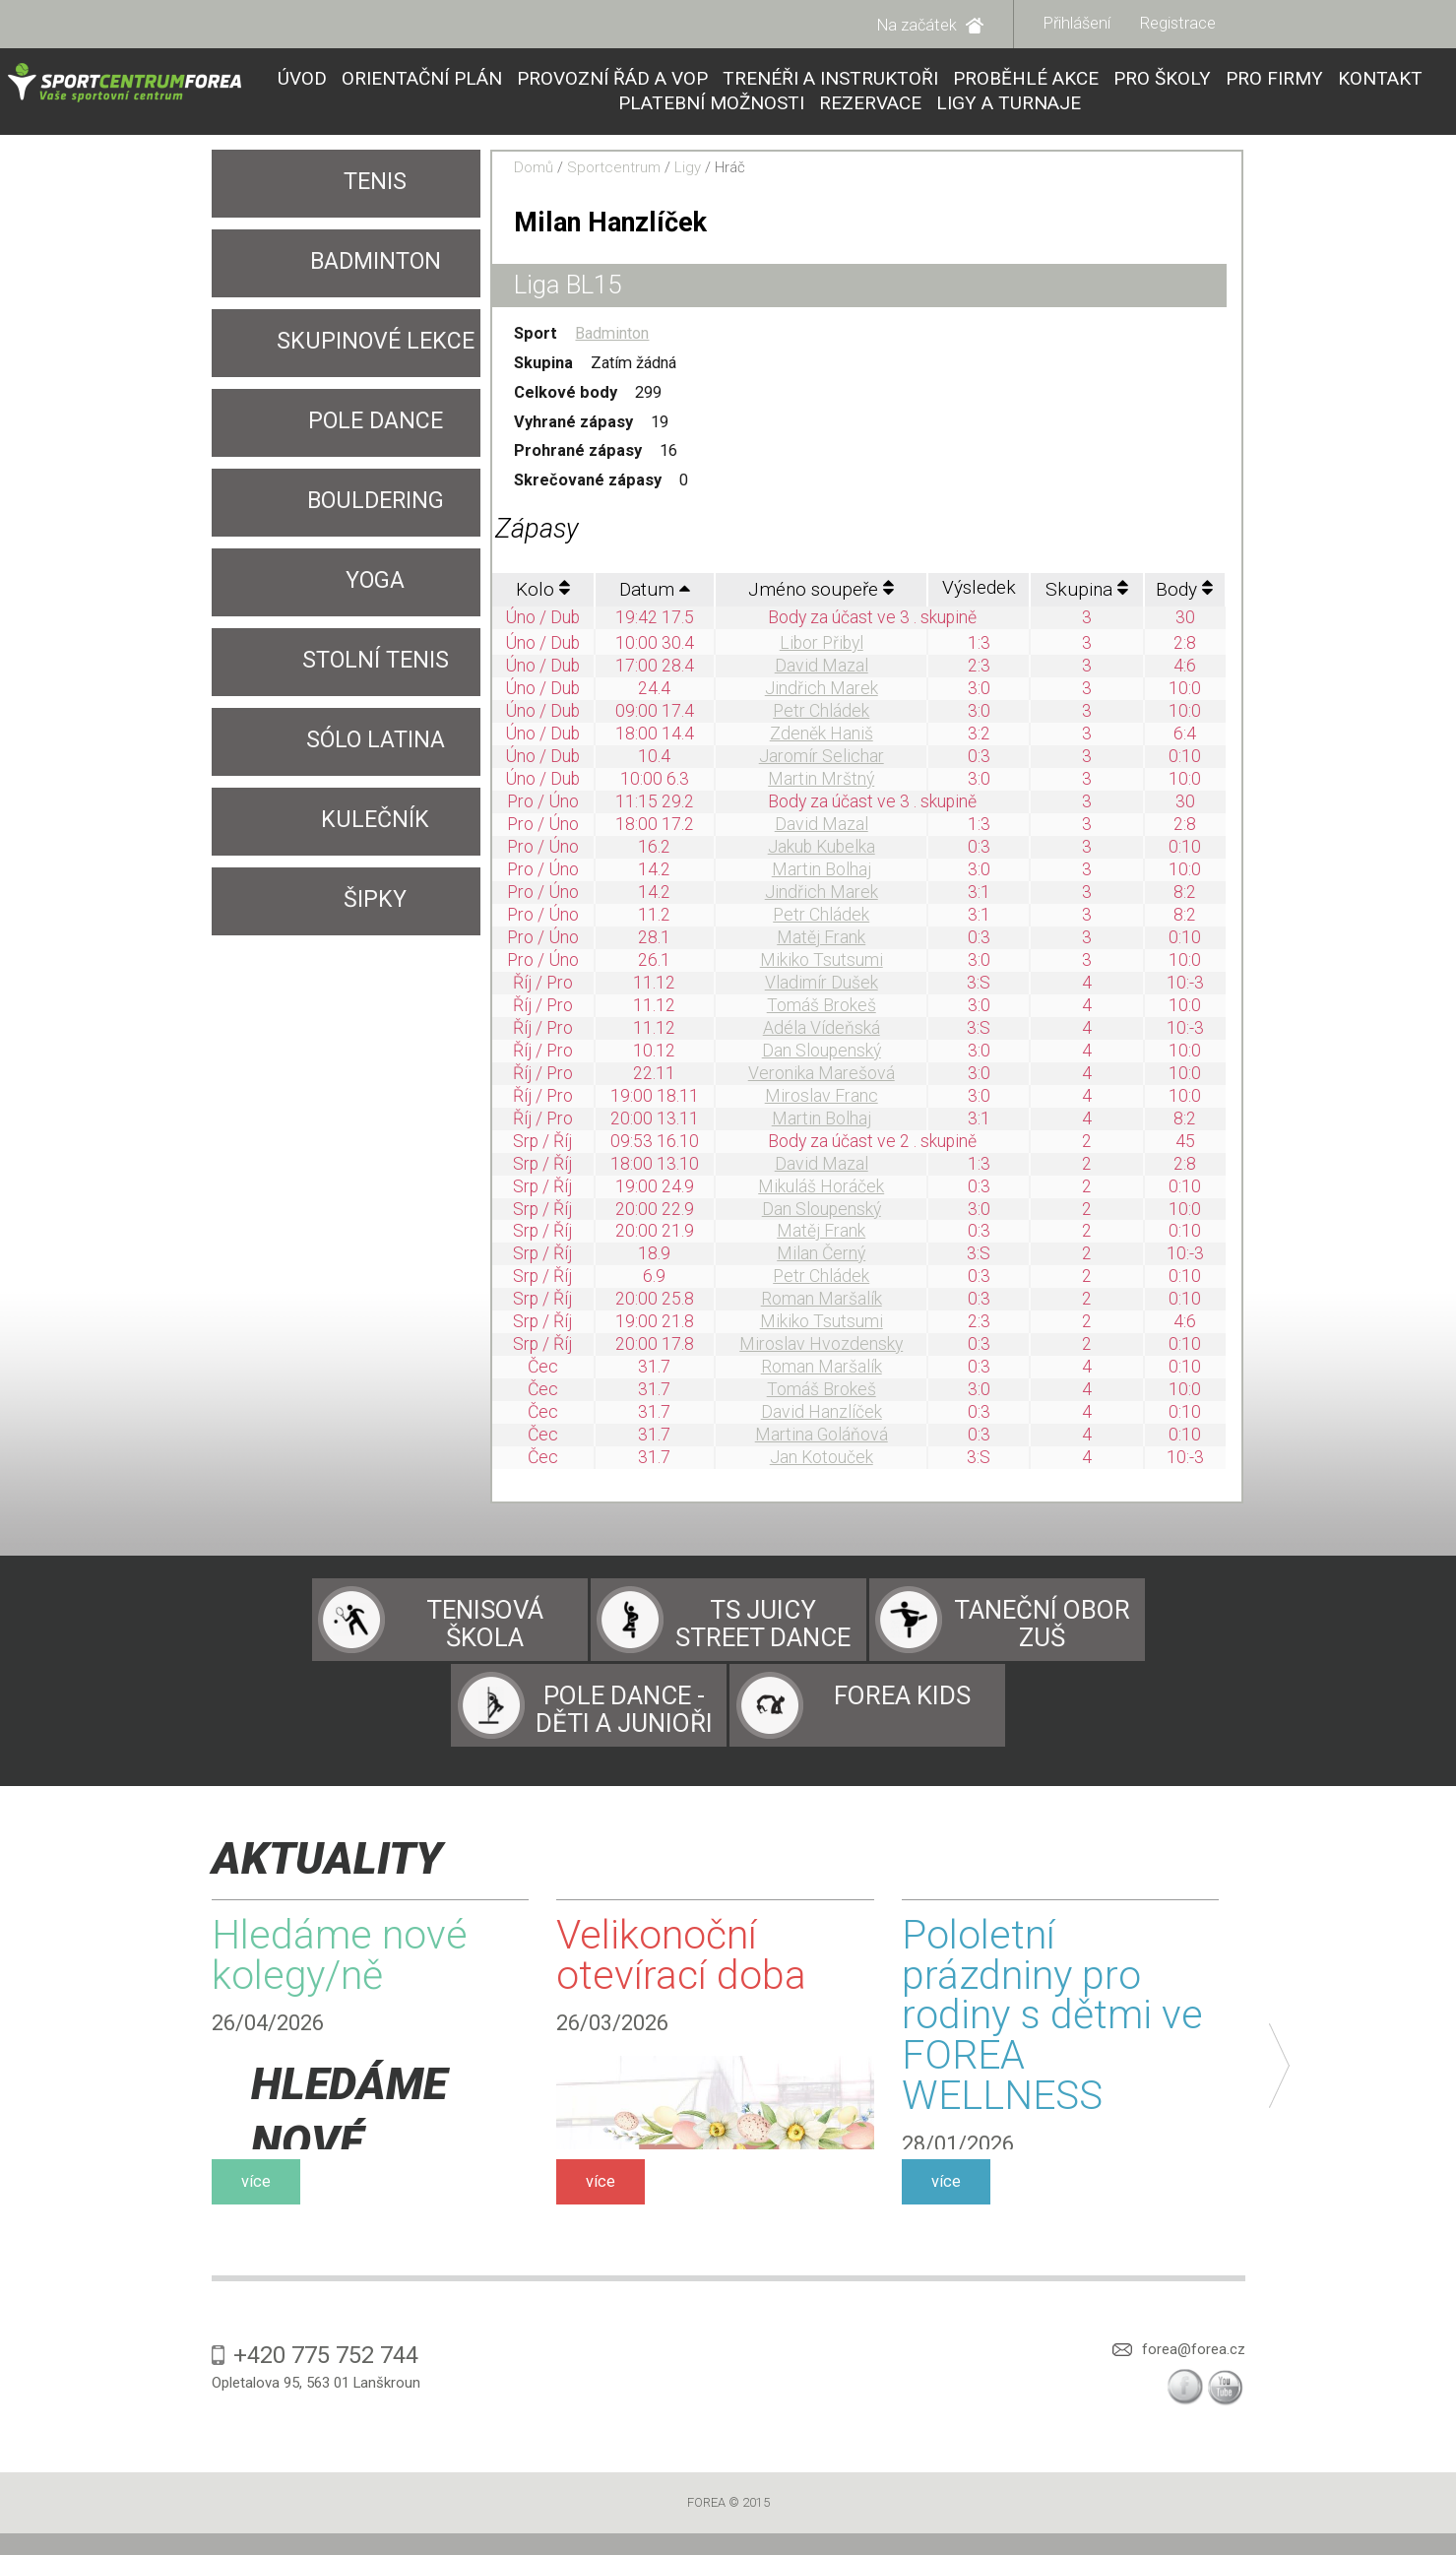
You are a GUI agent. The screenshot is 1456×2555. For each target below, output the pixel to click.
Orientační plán (422, 78)
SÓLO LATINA (375, 740)
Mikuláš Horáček (821, 1186)
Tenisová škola (484, 1623)
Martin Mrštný (821, 779)
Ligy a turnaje (1008, 103)
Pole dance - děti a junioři (624, 1709)
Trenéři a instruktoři (830, 78)
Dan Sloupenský (821, 1050)
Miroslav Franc (821, 1096)
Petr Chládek (821, 711)
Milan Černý (821, 1253)
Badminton (375, 261)
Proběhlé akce (1026, 78)
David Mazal (821, 665)
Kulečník (375, 819)
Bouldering (375, 500)
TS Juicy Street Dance (763, 1623)
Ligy (687, 167)
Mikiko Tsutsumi (821, 960)
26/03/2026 (612, 2023)
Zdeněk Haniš (821, 733)
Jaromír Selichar (821, 756)
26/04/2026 (268, 2023)
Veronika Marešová (821, 1073)
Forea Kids (902, 1695)
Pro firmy (1274, 78)
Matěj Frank (821, 937)
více (256, 2181)
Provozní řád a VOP (612, 78)
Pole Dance (375, 421)
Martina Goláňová (821, 1434)
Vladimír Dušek (821, 982)
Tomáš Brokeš (821, 1005)
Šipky (375, 899)
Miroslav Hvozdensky (821, 1344)
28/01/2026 (958, 2144)
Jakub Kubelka (821, 847)
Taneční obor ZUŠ (1042, 1623)
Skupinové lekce (376, 341)
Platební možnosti (711, 103)
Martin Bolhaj (821, 869)
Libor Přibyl (821, 643)
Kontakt (1380, 78)
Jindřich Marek (821, 688)
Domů (533, 167)
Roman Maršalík (821, 1299)
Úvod (302, 78)
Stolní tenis (375, 660)
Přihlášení (1077, 23)
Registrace (1178, 23)
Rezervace (870, 103)
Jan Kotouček (821, 1457)
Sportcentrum (614, 167)
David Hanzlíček (821, 1412)
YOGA (375, 580)
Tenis (375, 181)
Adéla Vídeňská (821, 1028)
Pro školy (1162, 78)
